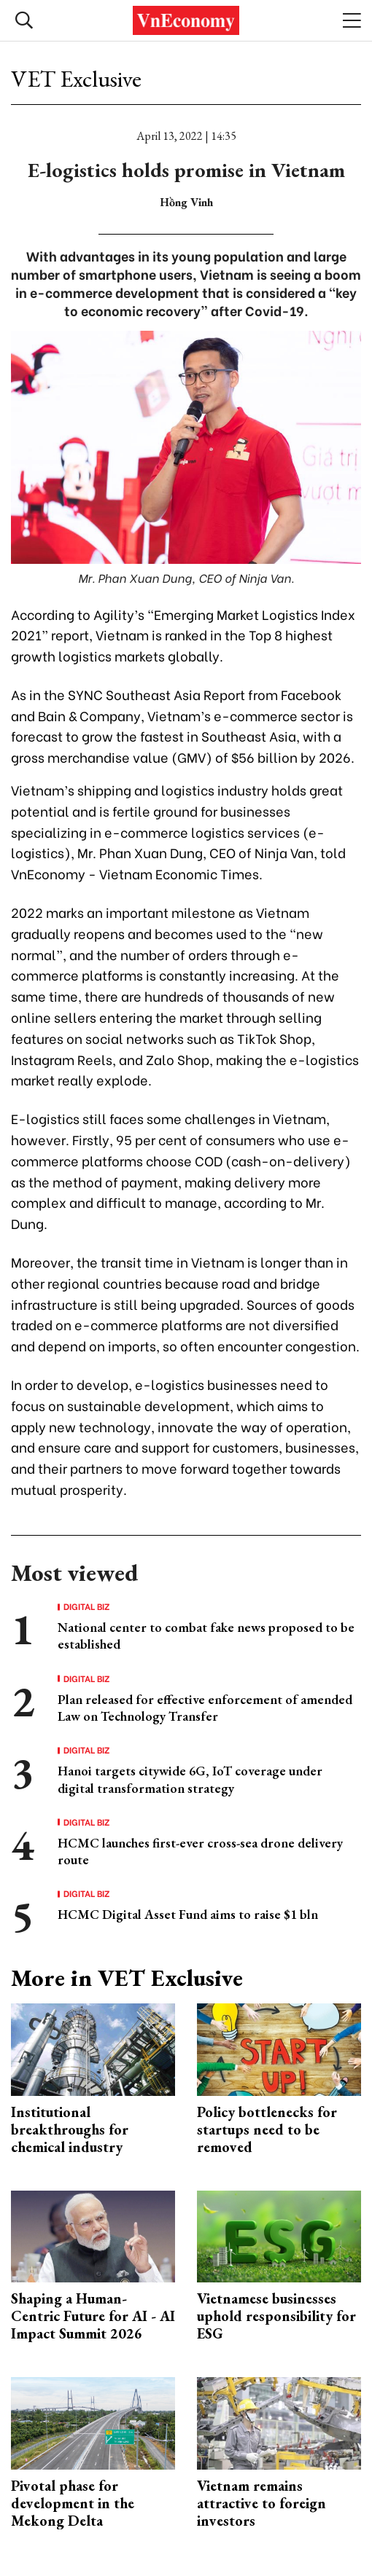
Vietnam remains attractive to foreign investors (261, 2503)
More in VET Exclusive (127, 1978)
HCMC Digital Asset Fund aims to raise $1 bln (188, 1914)
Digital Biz (86, 1606)
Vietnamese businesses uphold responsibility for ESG (276, 2316)
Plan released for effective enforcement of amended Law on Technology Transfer (205, 1707)
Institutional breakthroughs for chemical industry (69, 2129)
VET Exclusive (76, 78)
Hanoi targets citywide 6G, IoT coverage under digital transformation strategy (190, 1779)
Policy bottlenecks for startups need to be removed (267, 2129)
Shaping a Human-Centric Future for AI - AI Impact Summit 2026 (93, 2316)
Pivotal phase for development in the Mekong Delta (72, 2503)
